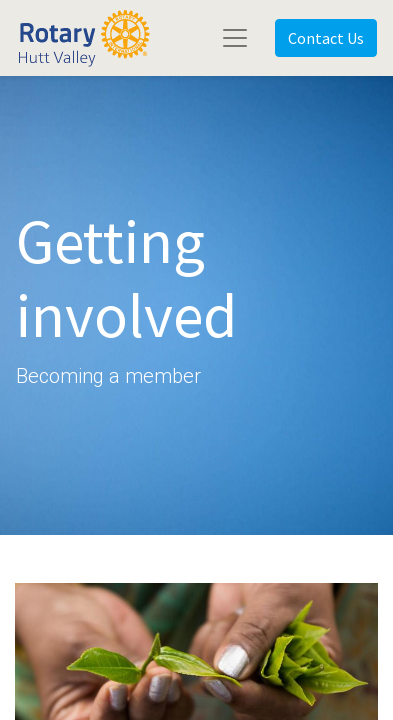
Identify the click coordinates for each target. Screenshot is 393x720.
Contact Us (326, 38)
